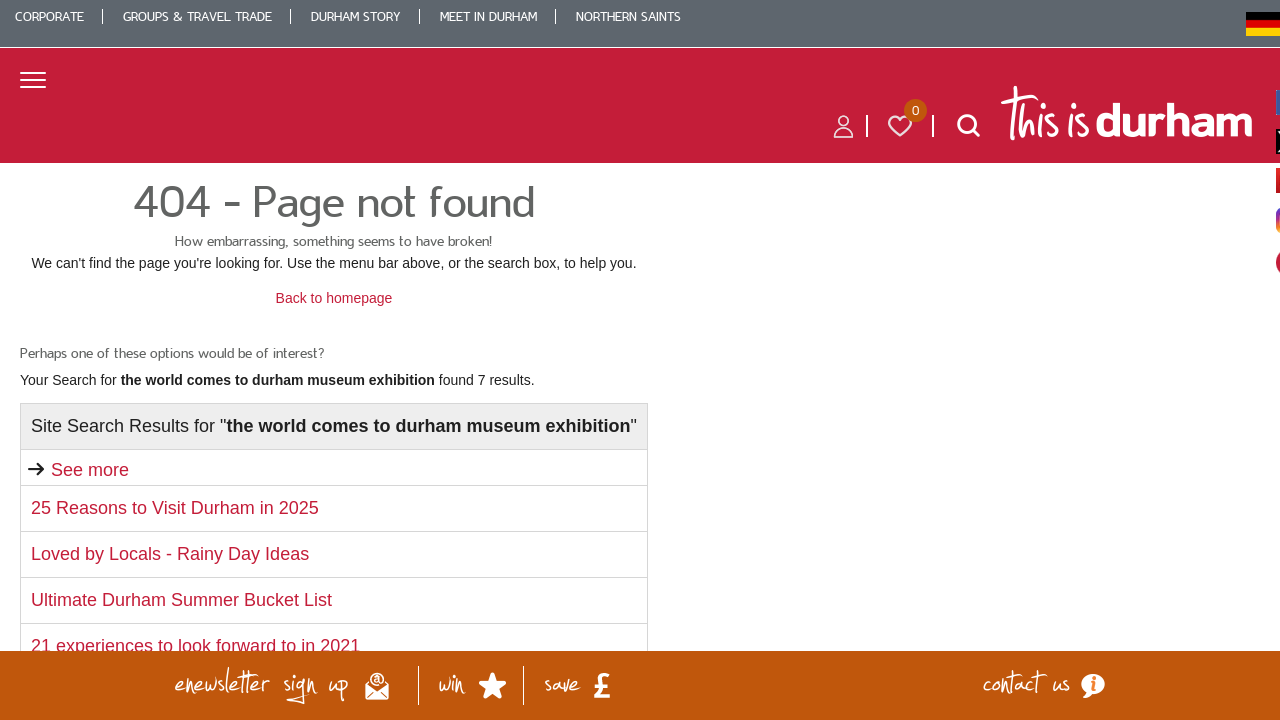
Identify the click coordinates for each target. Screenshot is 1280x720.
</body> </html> (640, 360)
